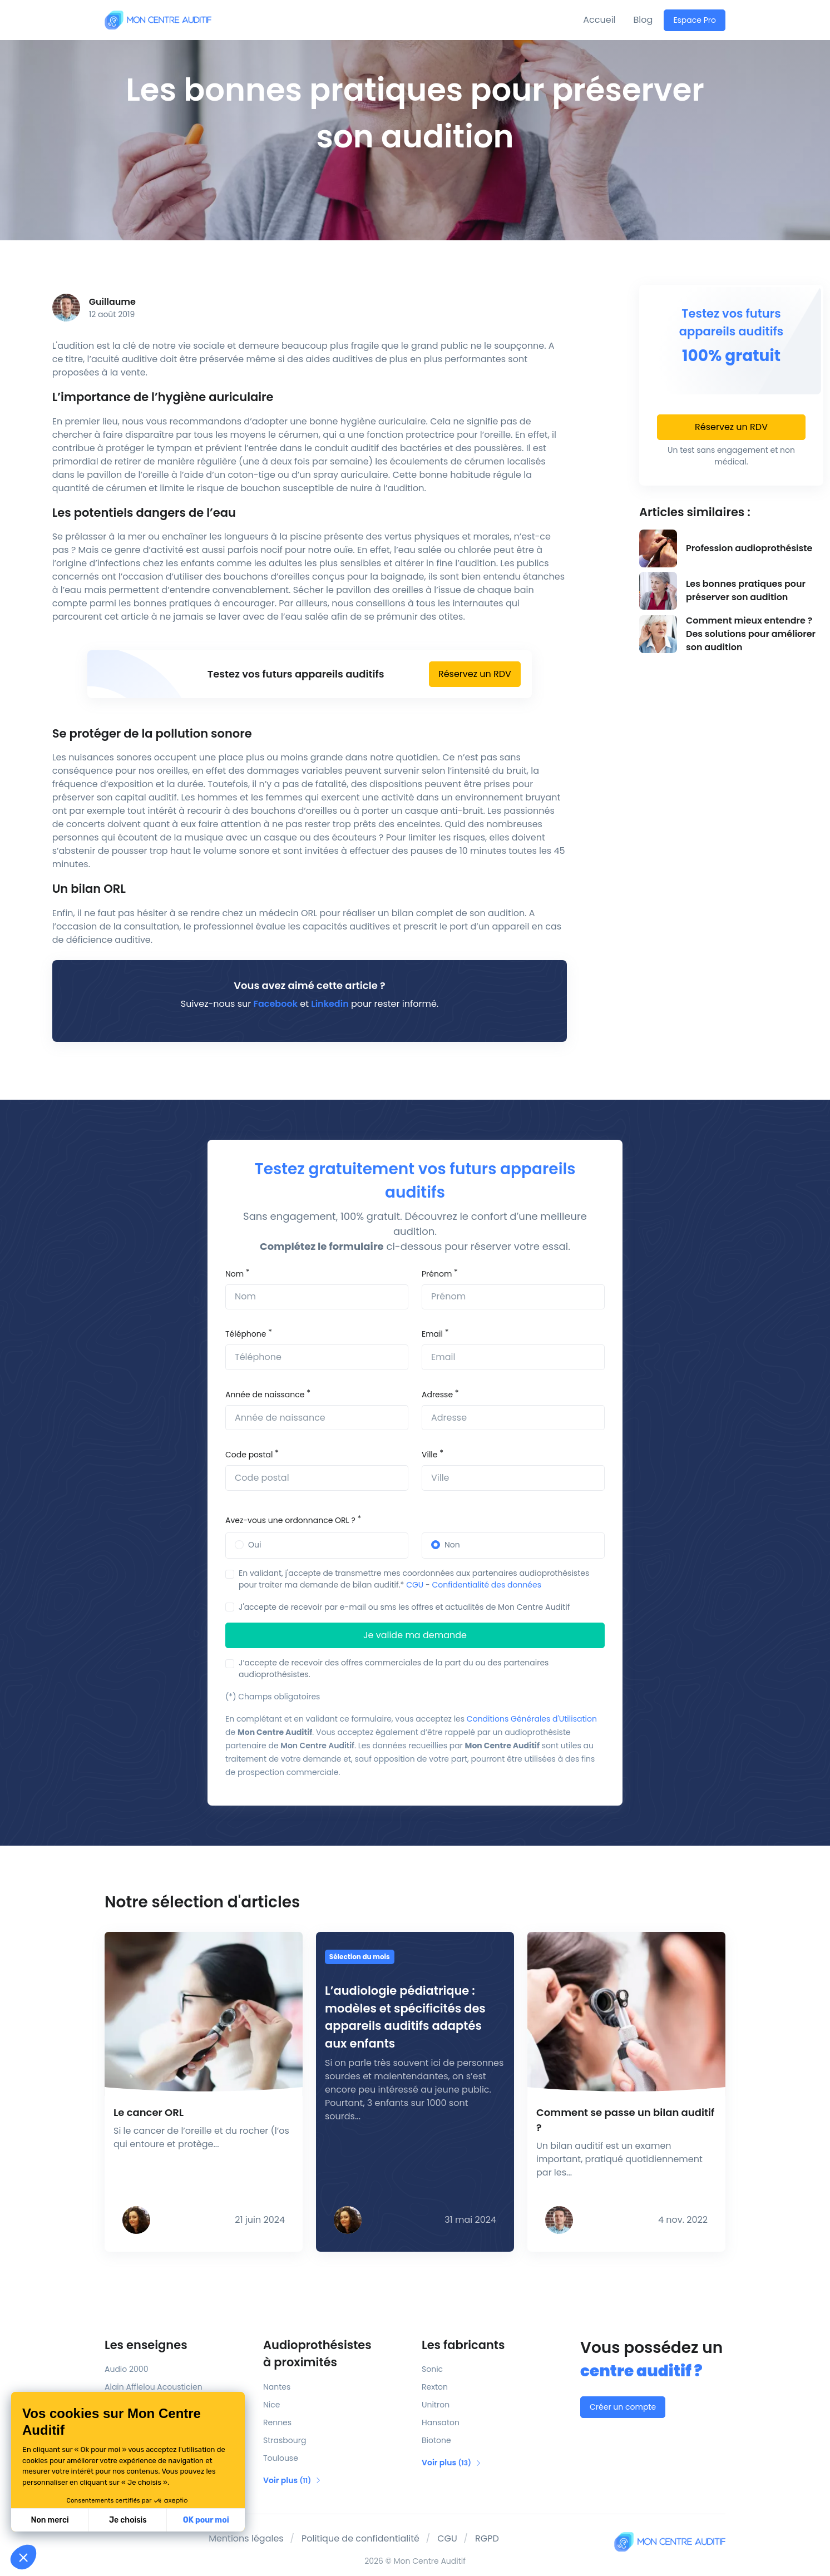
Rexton (435, 2386)
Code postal (249, 1454)
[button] (23, 2557)
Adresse (437, 1394)
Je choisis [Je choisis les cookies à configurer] (128, 2520)
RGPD (487, 2538)
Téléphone (245, 1333)
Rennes (277, 2422)
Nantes (276, 2386)
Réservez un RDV (474, 674)
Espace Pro (694, 20)
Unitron (435, 2404)
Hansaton (441, 2422)
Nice (271, 2404)
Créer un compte (623, 2406)
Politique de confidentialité (360, 2538)
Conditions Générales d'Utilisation (532, 1718)
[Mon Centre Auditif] (158, 20)
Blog (643, 19)
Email (432, 1333)
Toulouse (280, 2458)
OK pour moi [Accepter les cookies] (206, 2520)
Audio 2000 (126, 2369)
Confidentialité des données (487, 1584)
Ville (429, 1454)
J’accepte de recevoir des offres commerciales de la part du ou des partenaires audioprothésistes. (394, 1668)
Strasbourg (284, 2440)
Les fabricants (463, 2345)
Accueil (599, 19)
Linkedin (329, 1003)
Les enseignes (146, 2345)
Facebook (276, 1003)
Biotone (436, 2440)
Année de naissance (264, 1394)
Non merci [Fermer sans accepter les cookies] (49, 2520)
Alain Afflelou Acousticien (153, 2386)
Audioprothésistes (335, 2354)
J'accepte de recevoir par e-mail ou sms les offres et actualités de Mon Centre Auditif (404, 1607)
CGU (414, 1584)
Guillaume (112, 301)
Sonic (432, 2369)
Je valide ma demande (415, 1635)
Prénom (437, 1273)
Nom (234, 1273)
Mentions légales (246, 2538)
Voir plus (292, 2480)
